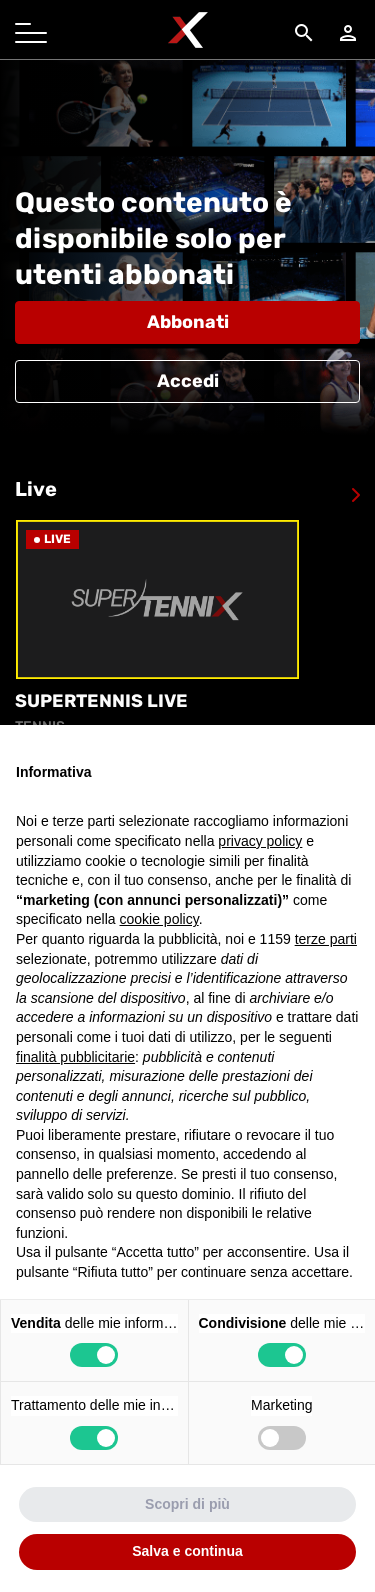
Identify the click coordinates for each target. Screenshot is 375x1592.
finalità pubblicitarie (75, 1057)
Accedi (188, 381)
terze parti (326, 939)
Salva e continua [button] (187, 1551)
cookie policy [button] (159, 919)
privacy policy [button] (260, 841)
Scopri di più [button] (187, 1504)
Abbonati (188, 322)
